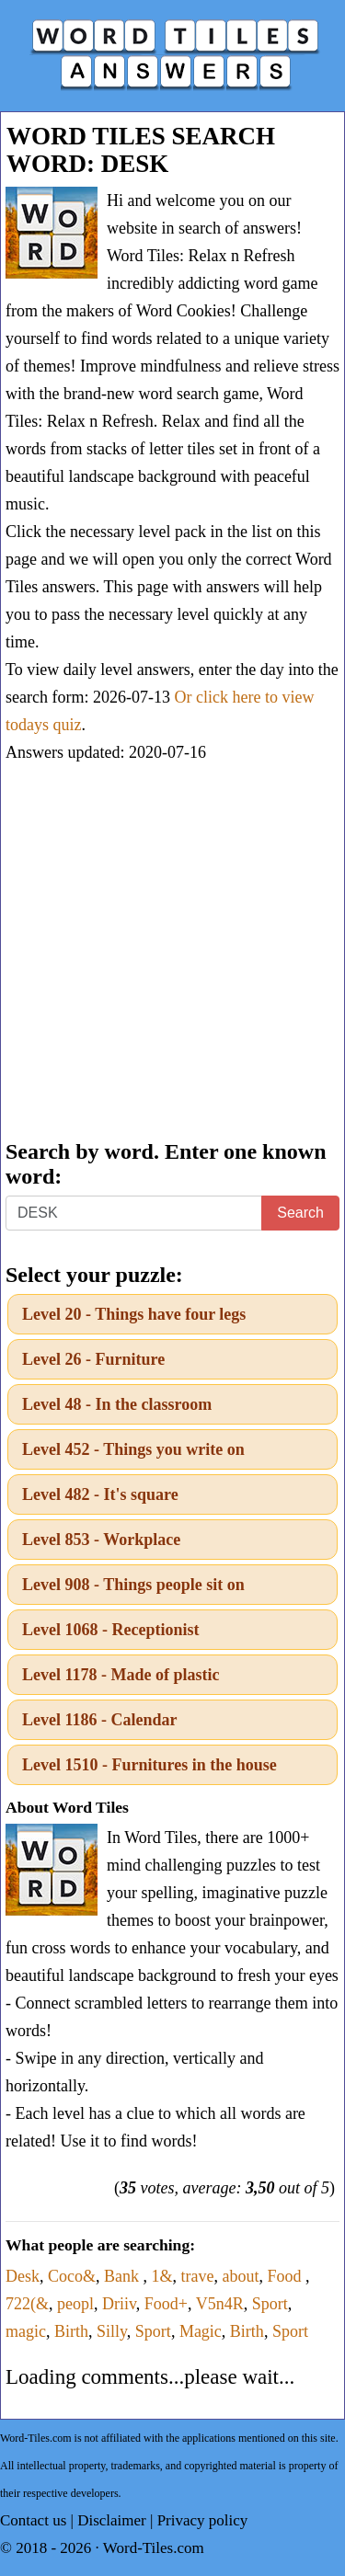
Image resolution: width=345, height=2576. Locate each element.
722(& (27, 2304)
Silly (112, 2331)
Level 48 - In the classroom (117, 1404)
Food (287, 2276)
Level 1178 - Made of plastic (120, 1675)
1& (162, 2276)
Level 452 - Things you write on (133, 1449)
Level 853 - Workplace (101, 1539)
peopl (75, 2304)
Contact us (33, 2520)
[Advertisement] (172, 953)
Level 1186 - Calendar (100, 1720)
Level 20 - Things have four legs (134, 1314)
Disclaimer (111, 2520)
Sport (270, 2304)
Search (300, 1212)
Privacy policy (202, 2520)
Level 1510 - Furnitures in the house (149, 1765)
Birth (71, 2331)
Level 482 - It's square (100, 1494)
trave (197, 2276)
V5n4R (220, 2304)
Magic (200, 2331)
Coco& (72, 2276)
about (241, 2276)
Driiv (119, 2304)
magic (26, 2331)
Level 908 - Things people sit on (133, 1584)
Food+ (166, 2304)
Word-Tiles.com (153, 2548)
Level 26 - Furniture (93, 1359)
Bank (124, 2276)
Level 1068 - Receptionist (110, 1629)
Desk (23, 2276)
